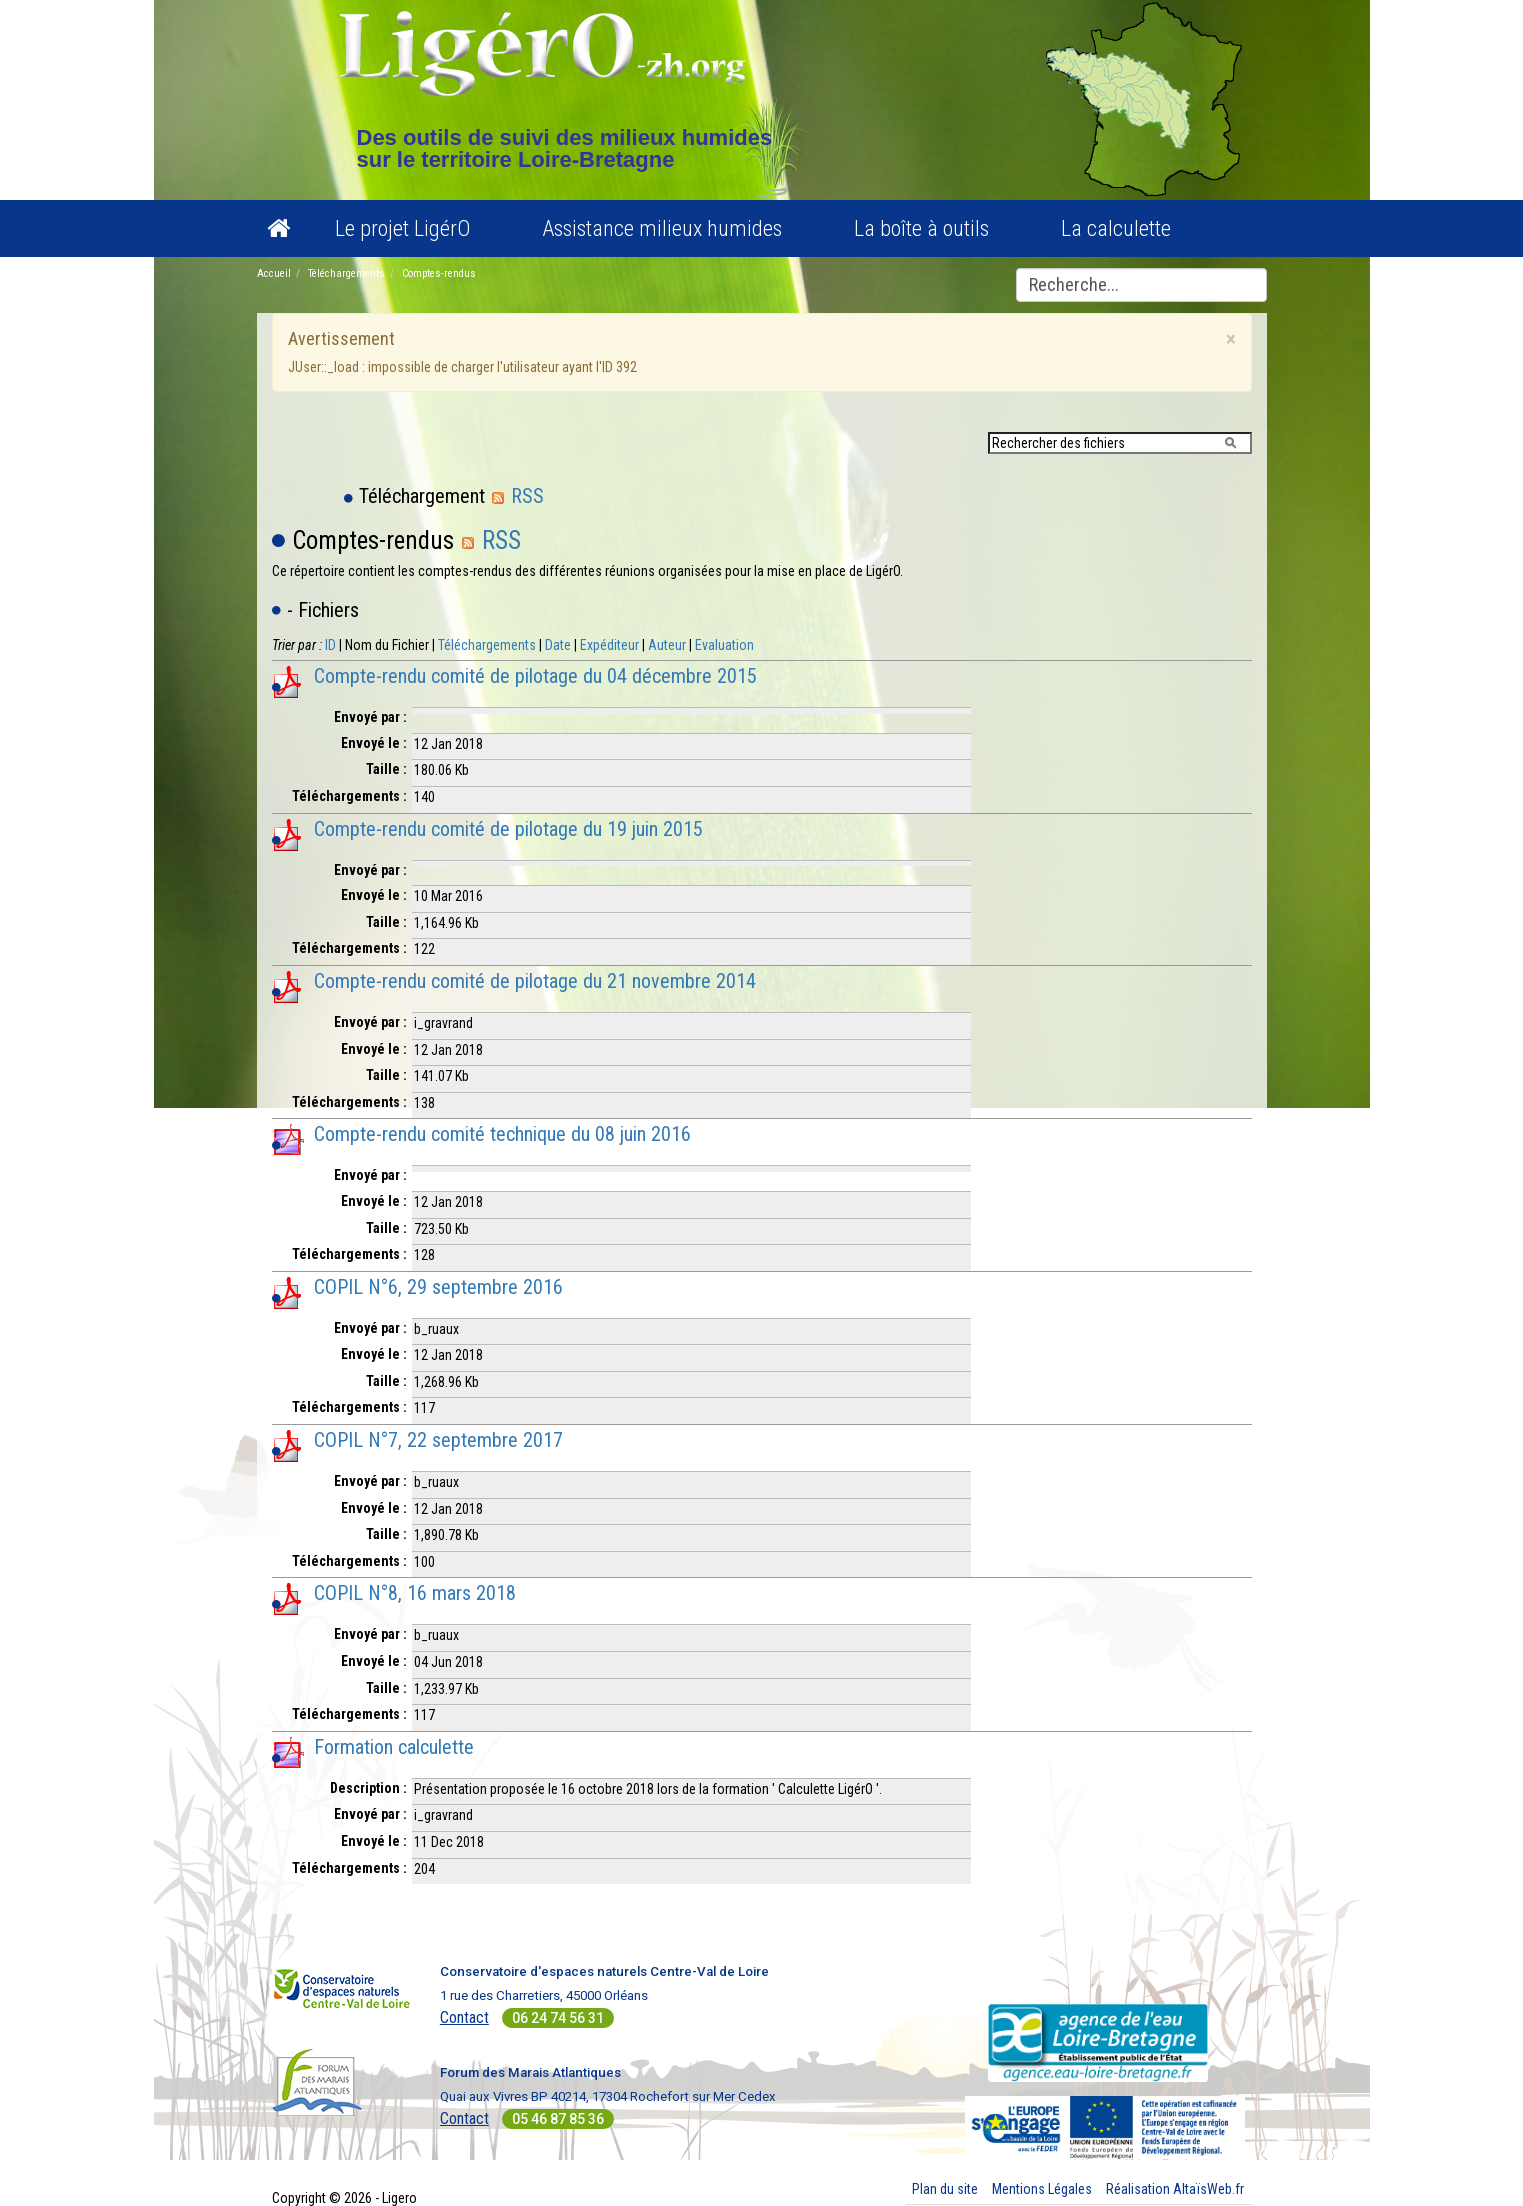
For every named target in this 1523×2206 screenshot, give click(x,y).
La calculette (1116, 228)
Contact (464, 2017)
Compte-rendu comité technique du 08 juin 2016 (502, 1134)
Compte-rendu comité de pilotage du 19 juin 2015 (508, 829)
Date (558, 645)
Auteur (667, 645)
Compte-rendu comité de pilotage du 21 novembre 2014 (535, 981)
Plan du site (945, 2189)
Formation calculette (394, 1747)
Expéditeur (609, 645)
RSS (517, 496)
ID (330, 645)
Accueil (274, 273)
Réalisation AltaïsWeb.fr (1175, 2189)
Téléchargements (346, 273)
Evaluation (724, 645)
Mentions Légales (1042, 2189)
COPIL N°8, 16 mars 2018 (415, 1593)
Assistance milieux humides (662, 228)
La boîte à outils (921, 228)
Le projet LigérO (402, 228)
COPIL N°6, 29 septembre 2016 (438, 1287)
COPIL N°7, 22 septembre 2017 (438, 1440)
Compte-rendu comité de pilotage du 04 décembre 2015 (535, 676)
